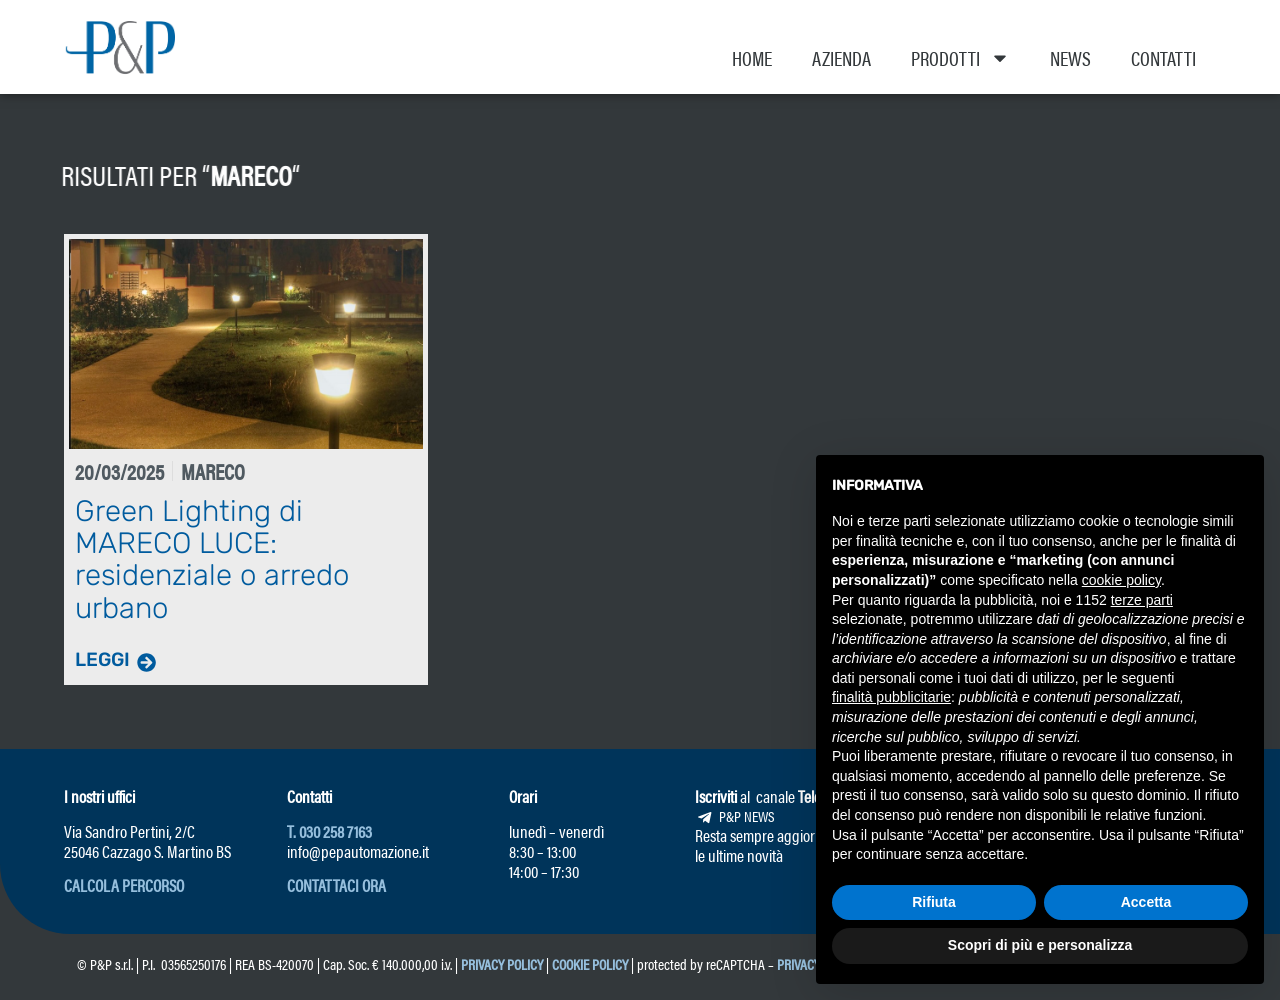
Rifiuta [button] (934, 902)
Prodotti (960, 58)
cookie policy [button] (1121, 580)
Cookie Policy (590, 962)
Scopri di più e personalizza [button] (1040, 945)
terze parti (1142, 600)
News (1070, 57)
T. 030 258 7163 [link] (329, 830)
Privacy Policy (502, 962)
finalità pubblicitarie (891, 697)
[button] (124, 884)
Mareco (175, 174)
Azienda (841, 57)
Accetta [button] (1146, 902)
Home (752, 57)
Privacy (798, 962)
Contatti (1163, 57)
